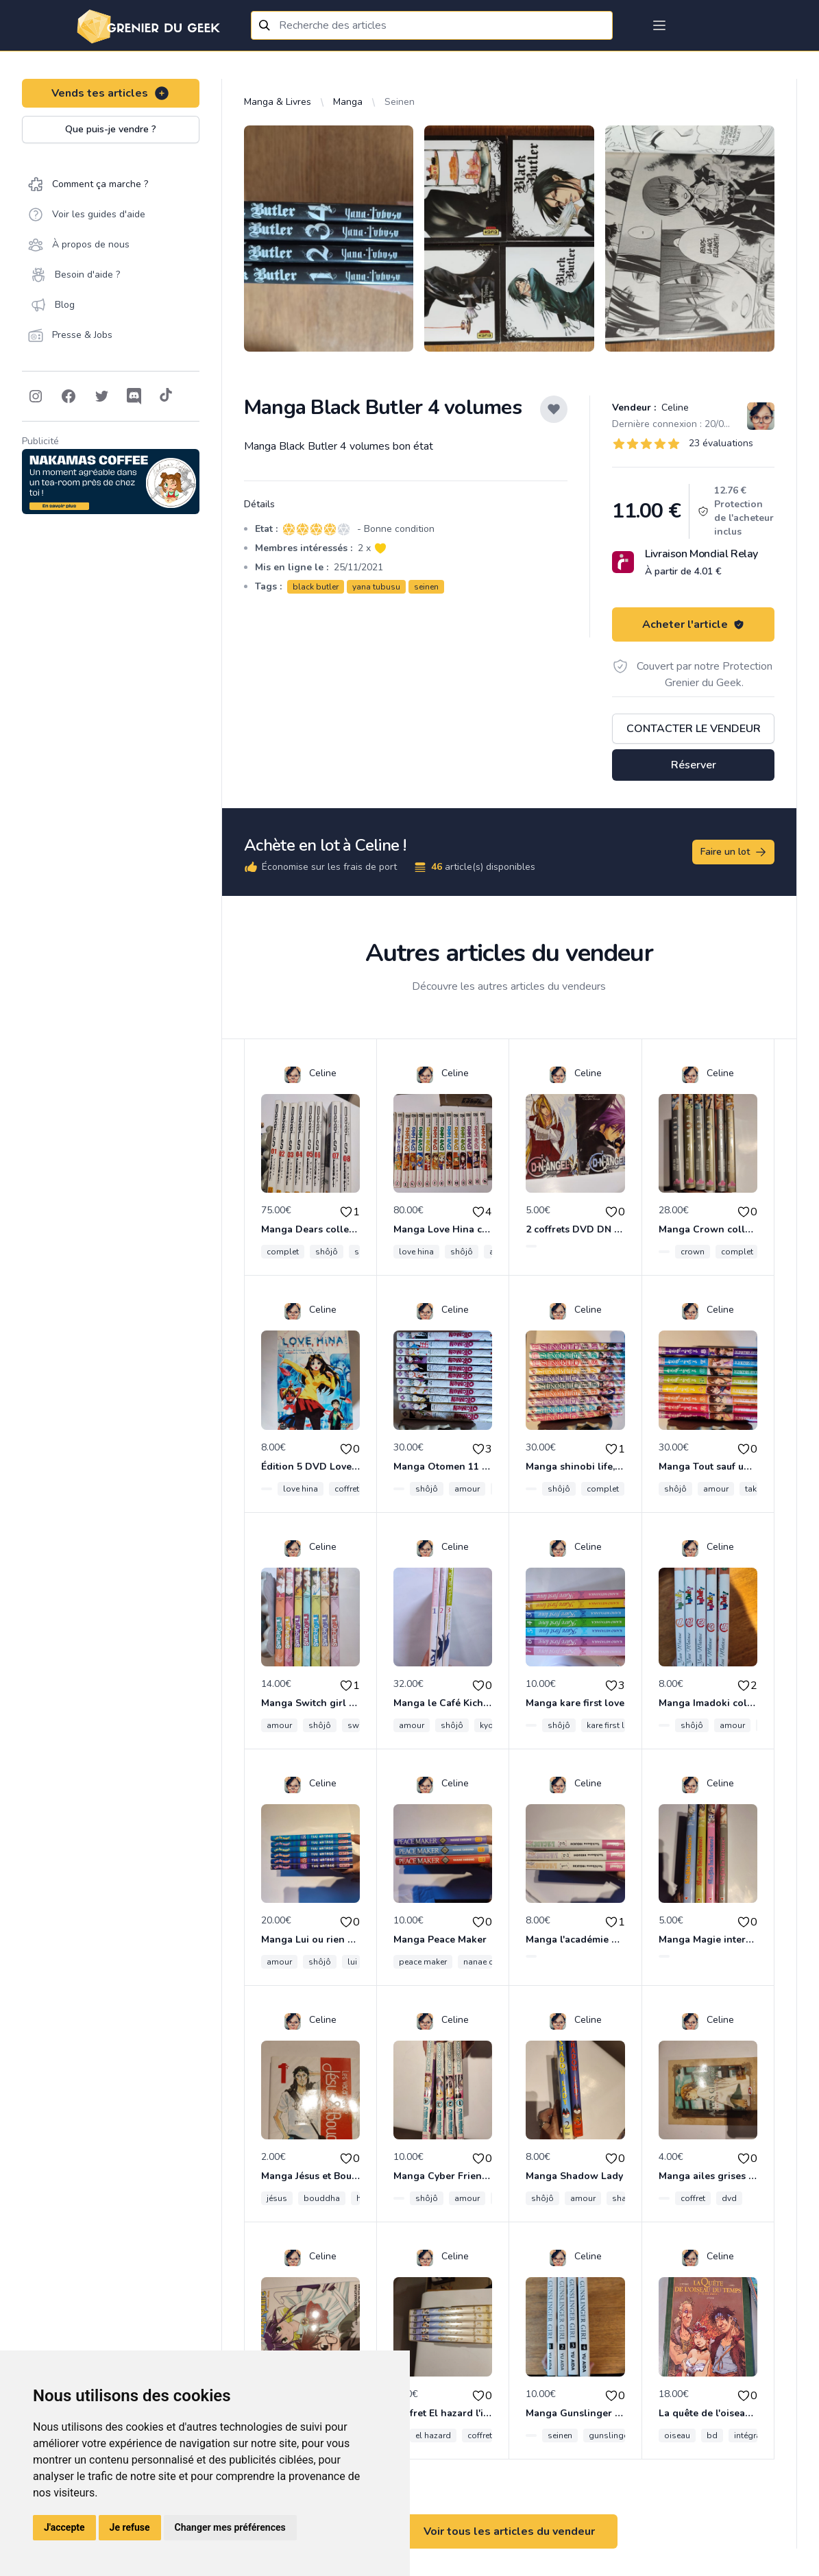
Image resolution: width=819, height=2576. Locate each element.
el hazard (433, 2435)
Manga (348, 101)
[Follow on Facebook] (69, 396)
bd (712, 2435)
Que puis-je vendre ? (110, 129)
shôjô (326, 1251)
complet (283, 1251)
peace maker (423, 1961)
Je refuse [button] (130, 2527)
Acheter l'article (693, 624)
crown (693, 1251)
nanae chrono (489, 1961)
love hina (416, 1251)
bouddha (322, 2198)
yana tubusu (376, 586)
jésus (277, 2198)
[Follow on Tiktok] (165, 396)
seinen (426, 586)
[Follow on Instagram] (36, 396)
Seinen (399, 101)
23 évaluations (721, 443)
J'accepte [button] (64, 2527)
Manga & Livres (277, 101)
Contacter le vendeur (693, 728)
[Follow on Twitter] (101, 396)
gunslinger (610, 2435)
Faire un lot (734, 852)
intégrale (751, 2435)
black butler (316, 586)
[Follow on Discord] (134, 396)
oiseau (677, 2435)
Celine (674, 407)
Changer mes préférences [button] (230, 2527)
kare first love (612, 1725)
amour (467, 1488)
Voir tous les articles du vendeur (509, 2531)
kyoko (491, 1725)
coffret (346, 1488)
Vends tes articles (110, 93)
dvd (729, 2198)
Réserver (693, 765)
